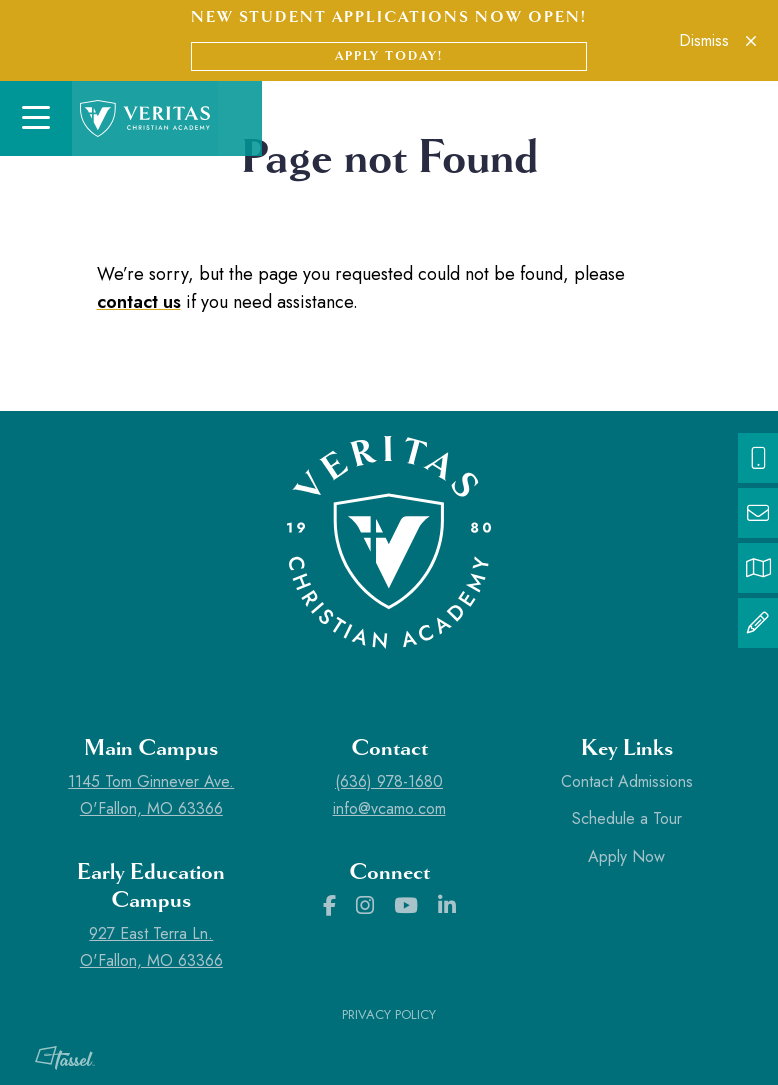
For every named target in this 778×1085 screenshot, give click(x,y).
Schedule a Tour (627, 818)
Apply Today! (389, 56)
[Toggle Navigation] (36, 118)
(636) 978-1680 (389, 781)
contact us (139, 302)
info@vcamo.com (389, 808)
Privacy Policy (389, 1014)
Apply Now (626, 856)
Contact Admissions (627, 781)
